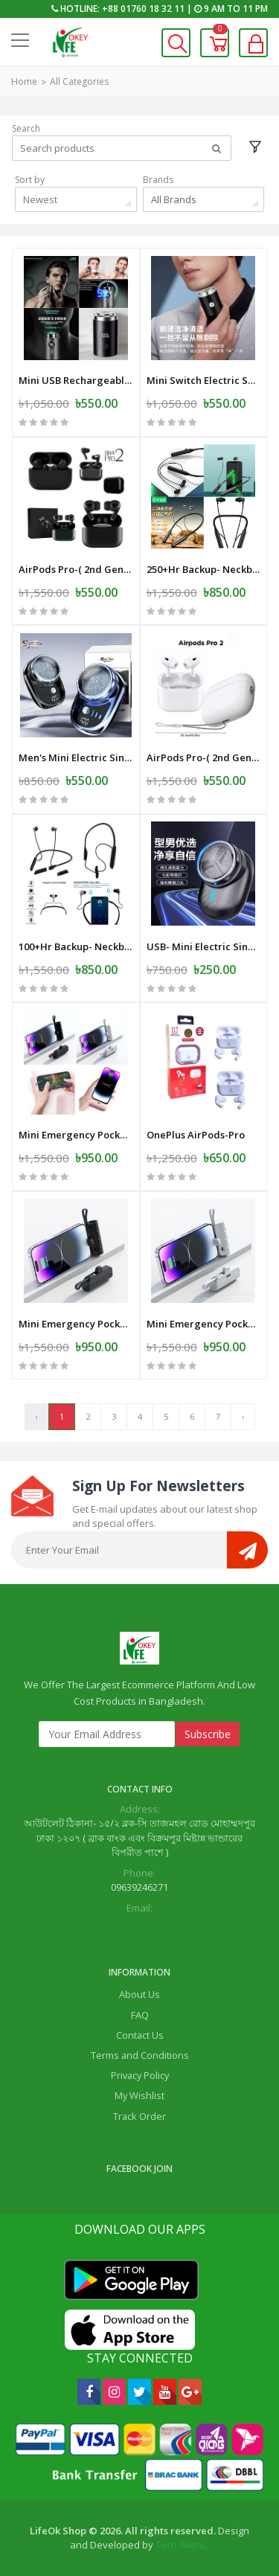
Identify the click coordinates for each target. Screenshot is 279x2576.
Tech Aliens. (182, 2544)
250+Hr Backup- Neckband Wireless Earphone (204, 569)
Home (24, 81)
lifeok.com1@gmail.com (139, 1922)
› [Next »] (243, 1416)
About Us (139, 1994)
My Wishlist (139, 2095)
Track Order (139, 2116)
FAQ (140, 2015)
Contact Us (140, 2035)
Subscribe (208, 1734)
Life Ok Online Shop (140, 2187)
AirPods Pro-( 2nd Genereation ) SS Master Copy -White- (204, 757)
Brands (158, 179)
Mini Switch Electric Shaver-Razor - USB (204, 380)
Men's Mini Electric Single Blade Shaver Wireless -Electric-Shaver (76, 757)
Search (26, 128)
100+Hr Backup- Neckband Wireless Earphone (76, 946)
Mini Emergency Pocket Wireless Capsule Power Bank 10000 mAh (76, 1134)
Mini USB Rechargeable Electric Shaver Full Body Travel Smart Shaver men (76, 380)
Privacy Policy (140, 2075)
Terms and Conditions (140, 2055)
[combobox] (76, 199)
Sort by (30, 179)
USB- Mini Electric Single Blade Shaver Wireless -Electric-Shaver (204, 946)
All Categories (79, 81)
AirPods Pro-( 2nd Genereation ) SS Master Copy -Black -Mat (76, 569)
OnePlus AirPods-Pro (196, 1134)
